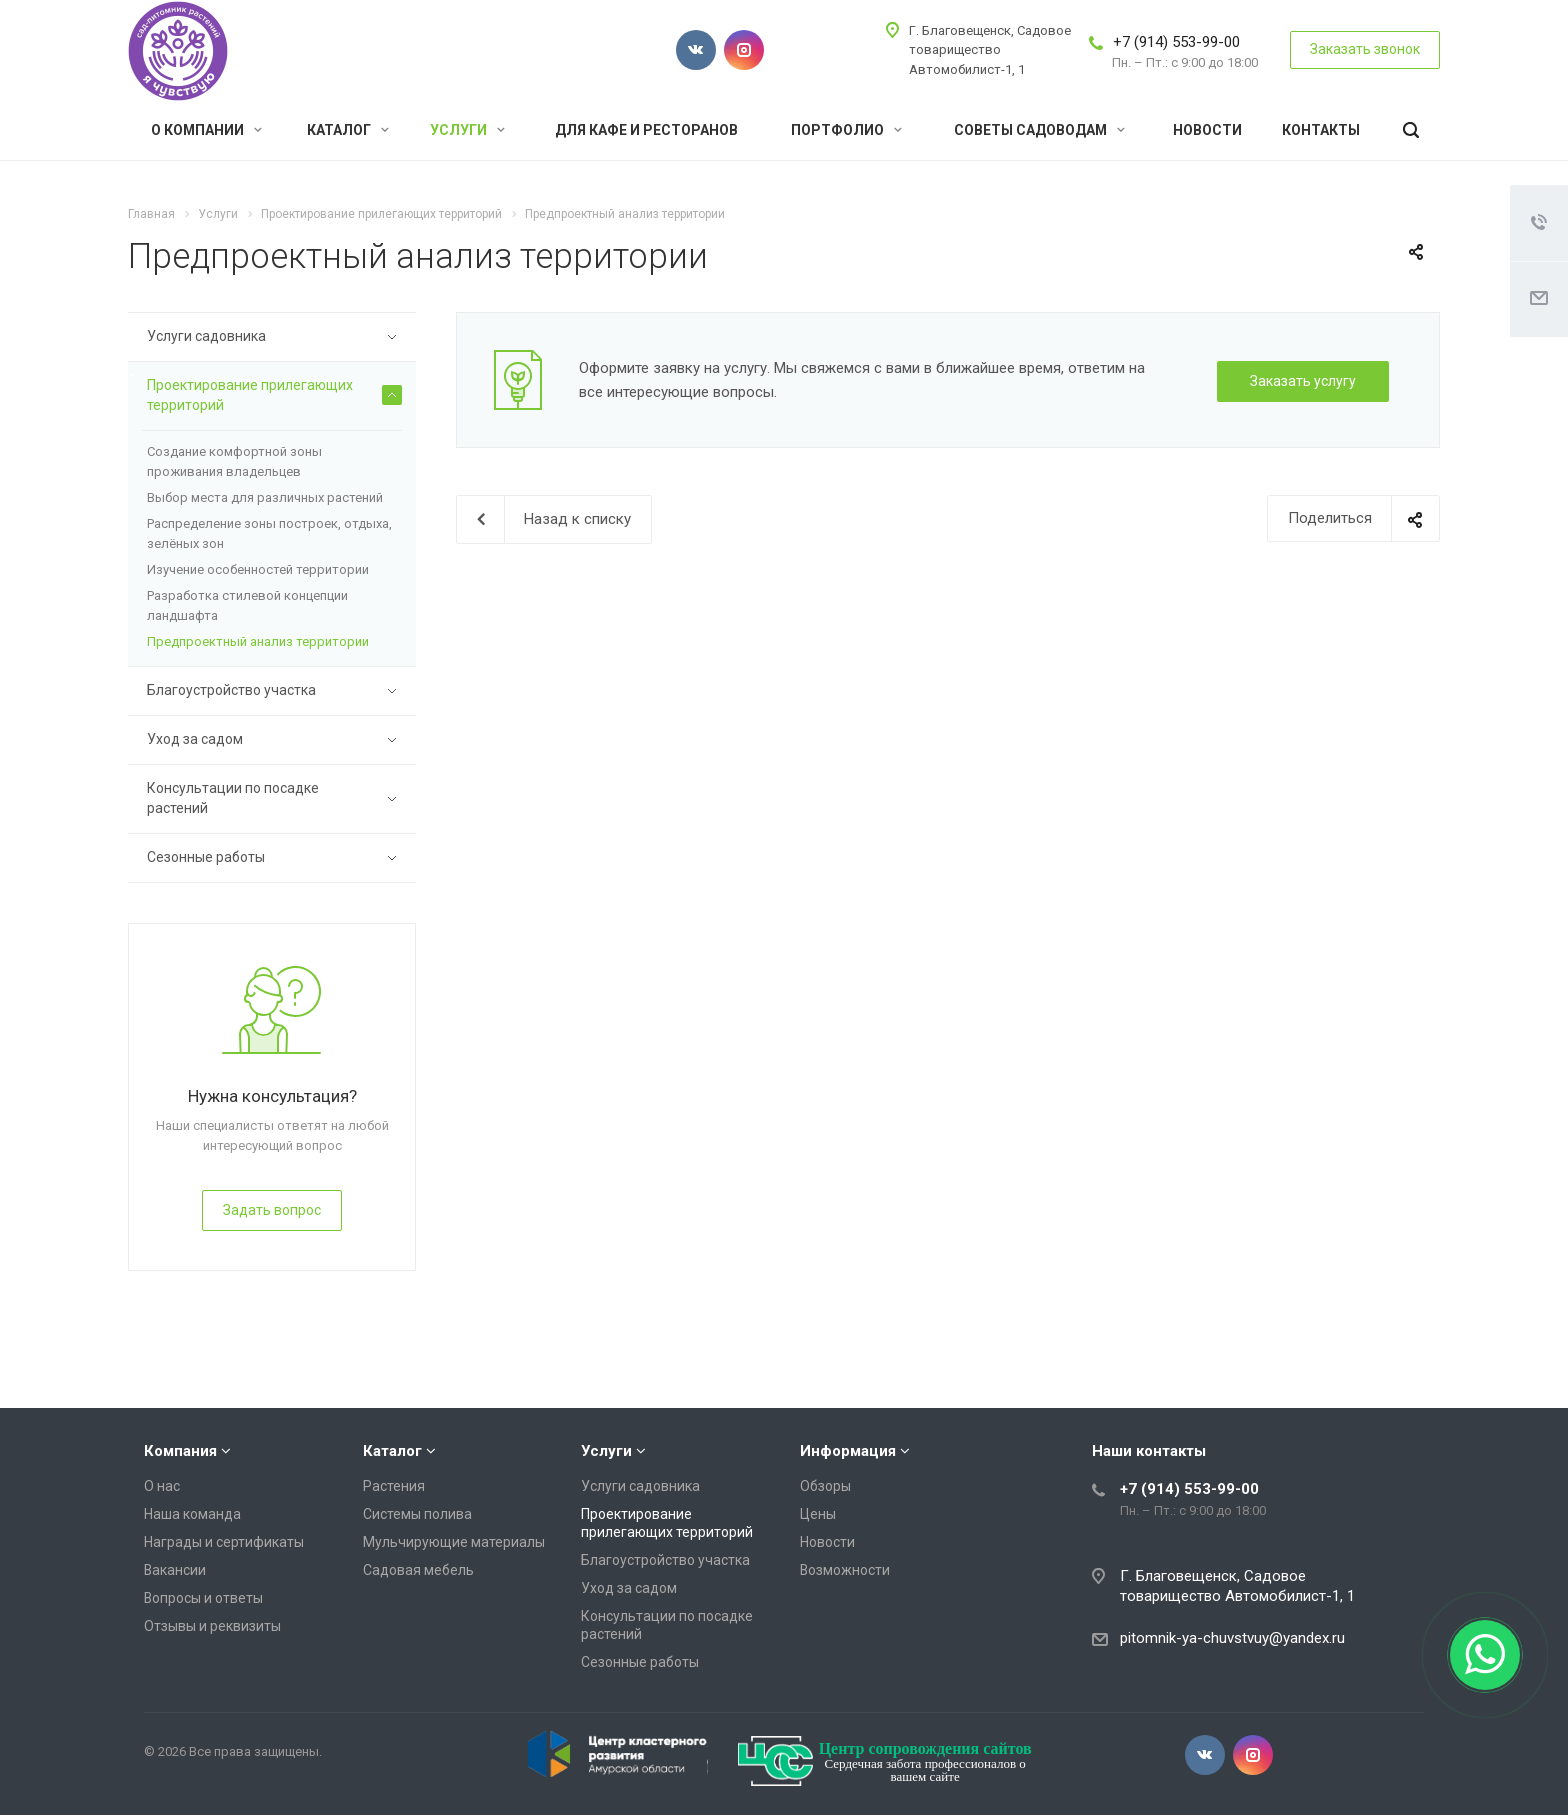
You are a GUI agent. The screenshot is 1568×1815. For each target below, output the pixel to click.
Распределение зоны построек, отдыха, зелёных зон (269, 533)
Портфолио (846, 130)
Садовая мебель (418, 1570)
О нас (162, 1486)
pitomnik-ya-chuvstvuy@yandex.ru (1232, 1638)
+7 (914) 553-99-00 (1176, 42)
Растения (394, 1486)
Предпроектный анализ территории (258, 641)
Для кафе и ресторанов (646, 130)
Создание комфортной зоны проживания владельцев (234, 461)
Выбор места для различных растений (265, 497)
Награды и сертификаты (224, 1542)
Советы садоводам (1039, 130)
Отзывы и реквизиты (212, 1626)
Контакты (1321, 130)
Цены (818, 1514)
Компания (180, 1451)
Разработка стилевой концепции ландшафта (247, 605)
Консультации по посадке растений (274, 798)
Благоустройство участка (274, 691)
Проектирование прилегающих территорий (274, 395)
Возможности (845, 1570)
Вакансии (175, 1570)
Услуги (467, 130)
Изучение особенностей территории (258, 569)
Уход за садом (274, 740)
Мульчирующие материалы (454, 1542)
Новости (1207, 130)
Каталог (348, 130)
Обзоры (825, 1486)
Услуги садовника (274, 337)
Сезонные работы (274, 858)
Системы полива (417, 1514)
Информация (848, 1451)
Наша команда (192, 1514)
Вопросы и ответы (203, 1598)
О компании (206, 130)
